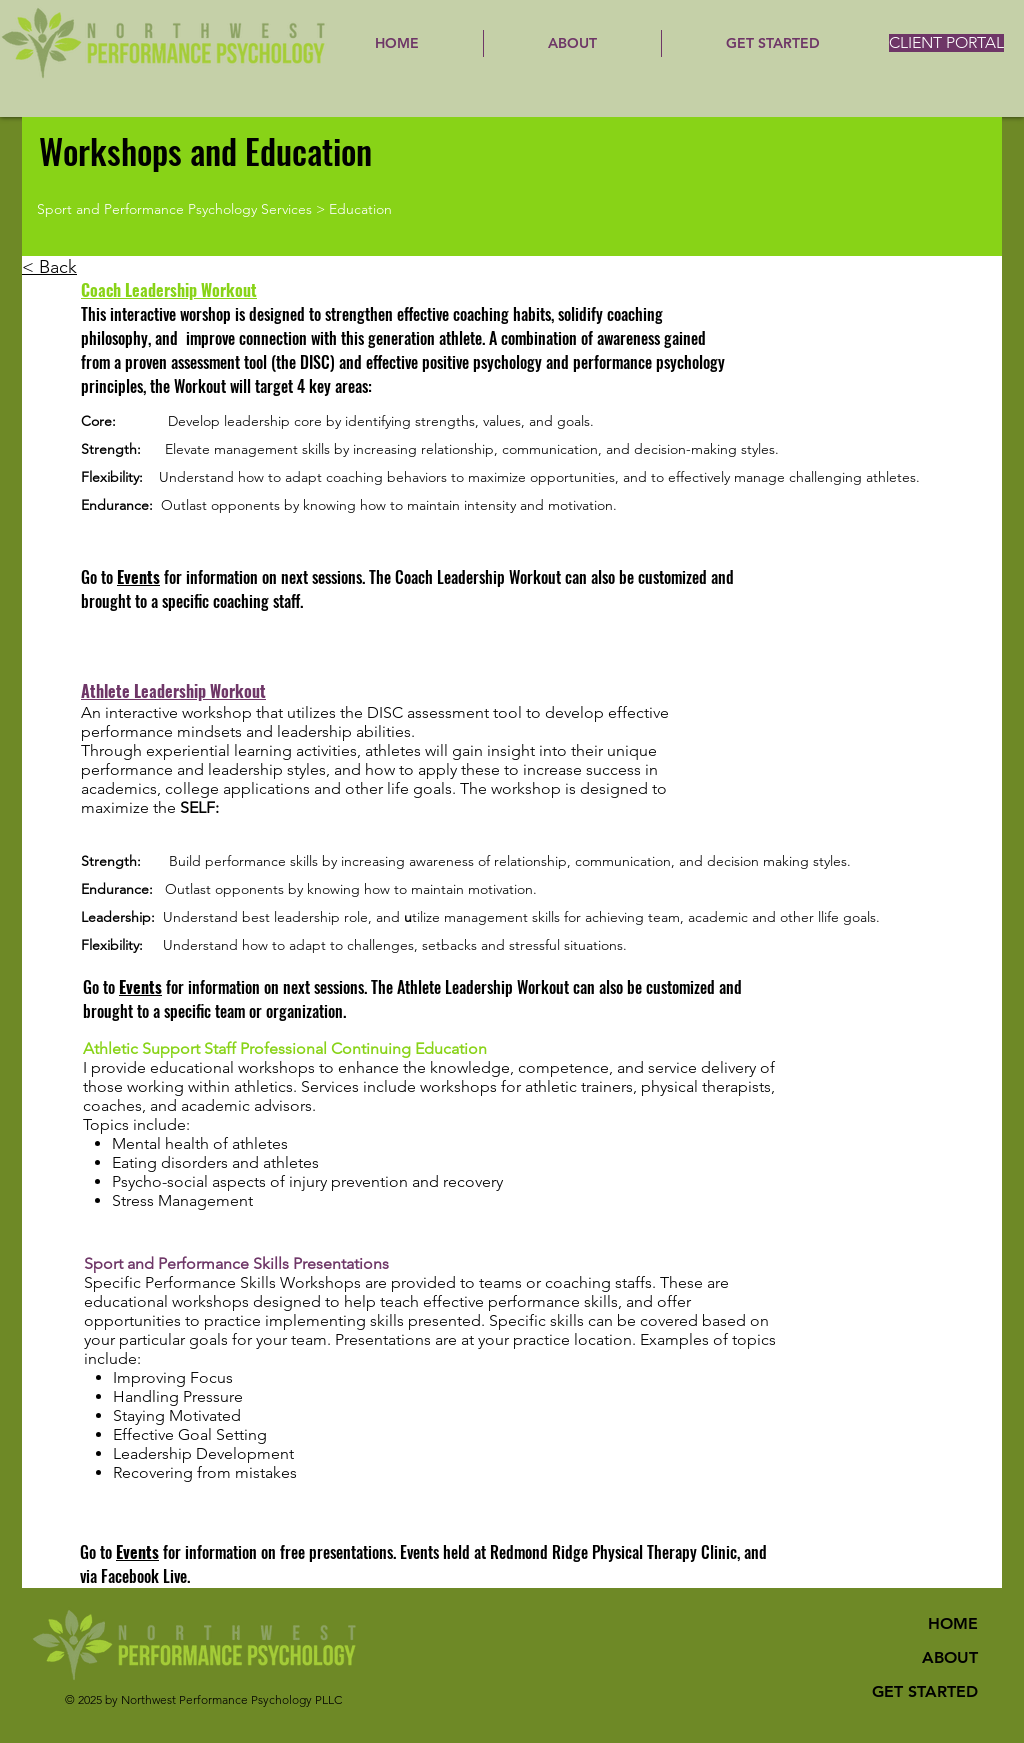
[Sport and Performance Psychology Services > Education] (304, 209)
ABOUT (950, 1657)
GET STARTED (925, 1691)
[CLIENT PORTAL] (946, 43)
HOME (953, 1623)
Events (138, 577)
